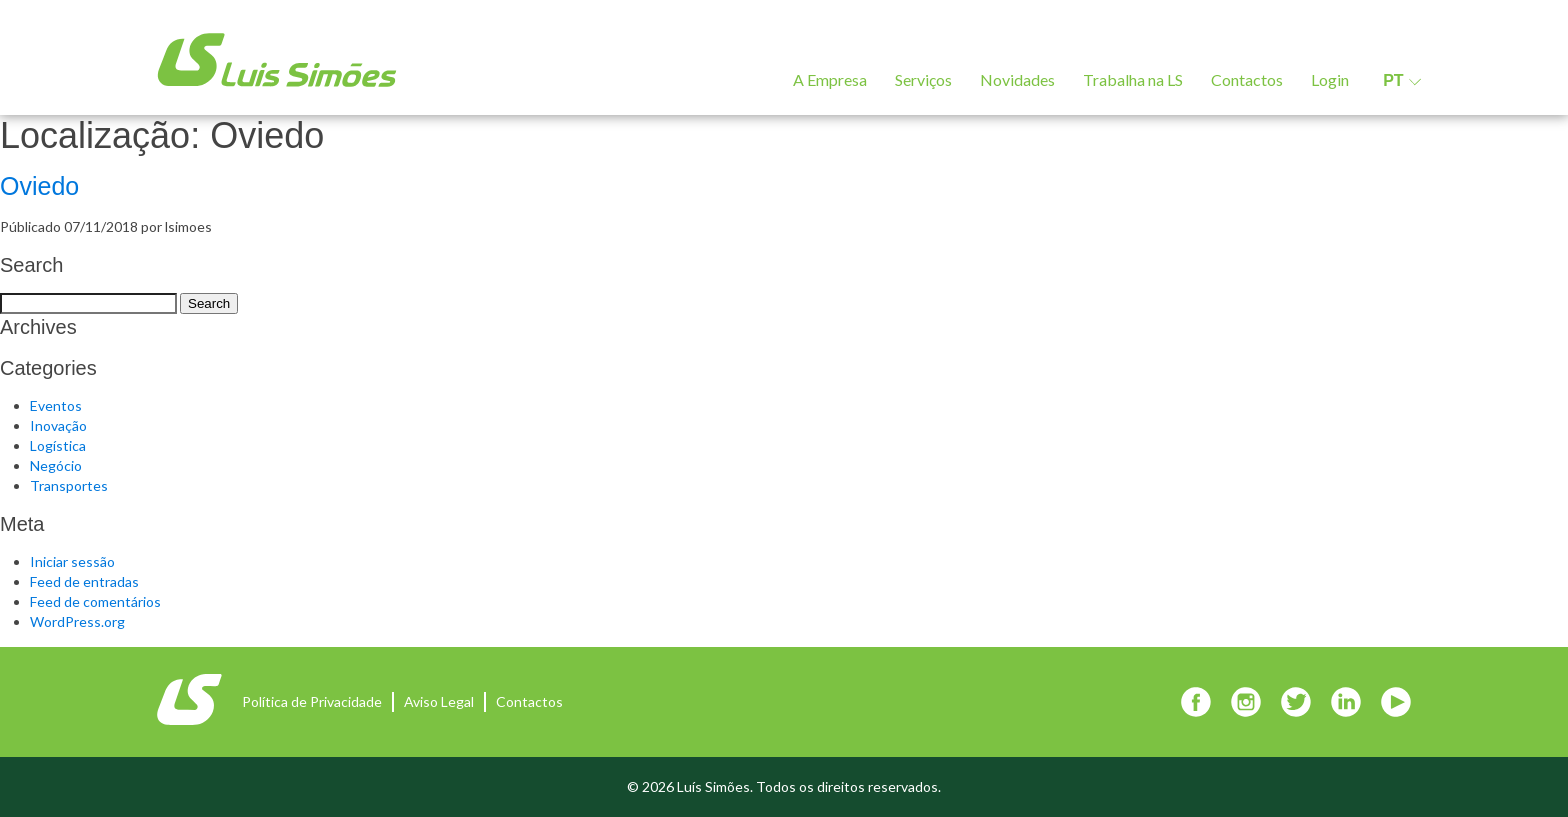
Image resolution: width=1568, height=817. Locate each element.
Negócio (56, 465)
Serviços (923, 79)
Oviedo (39, 186)
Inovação (58, 425)
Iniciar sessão (72, 561)
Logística (58, 445)
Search (209, 303)
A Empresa (830, 79)
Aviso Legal (439, 701)
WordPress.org (77, 621)
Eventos (56, 405)
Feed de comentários (95, 601)
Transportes (69, 485)
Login (1330, 79)
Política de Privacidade (312, 701)
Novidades (1017, 79)
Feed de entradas (84, 581)
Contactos (1247, 79)
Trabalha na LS (1133, 79)
